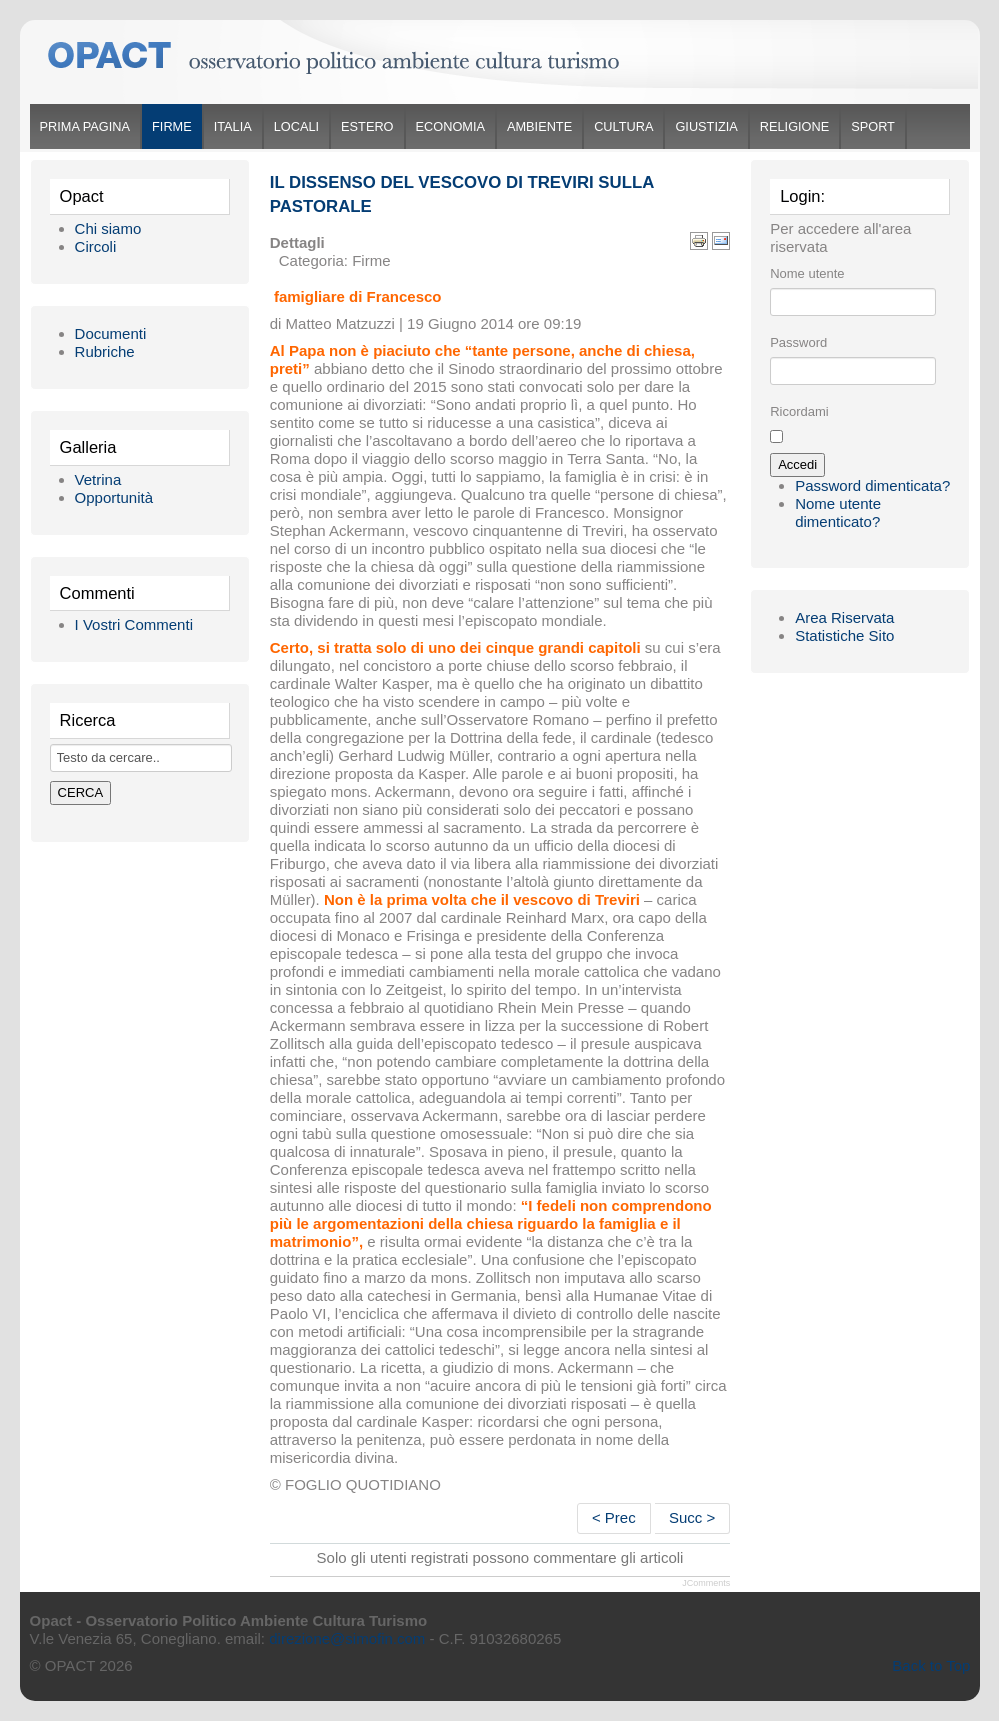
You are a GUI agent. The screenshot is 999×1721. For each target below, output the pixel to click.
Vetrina (98, 479)
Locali (296, 126)
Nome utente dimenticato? (838, 512)
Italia (233, 126)
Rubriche (105, 351)
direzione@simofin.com (347, 1638)
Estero (367, 126)
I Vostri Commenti (134, 624)
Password (798, 342)
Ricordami (799, 411)
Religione (794, 126)
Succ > (692, 1517)
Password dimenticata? (872, 485)
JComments (706, 1583)
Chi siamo (108, 228)
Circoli (96, 246)
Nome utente (807, 273)
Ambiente (539, 126)
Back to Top (931, 1665)
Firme (172, 126)
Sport (873, 126)
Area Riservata (844, 617)
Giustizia (706, 126)
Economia (450, 126)
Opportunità (114, 497)
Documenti (111, 333)
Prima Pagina (85, 126)
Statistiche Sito (844, 635)
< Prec (614, 1517)
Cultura (623, 126)
